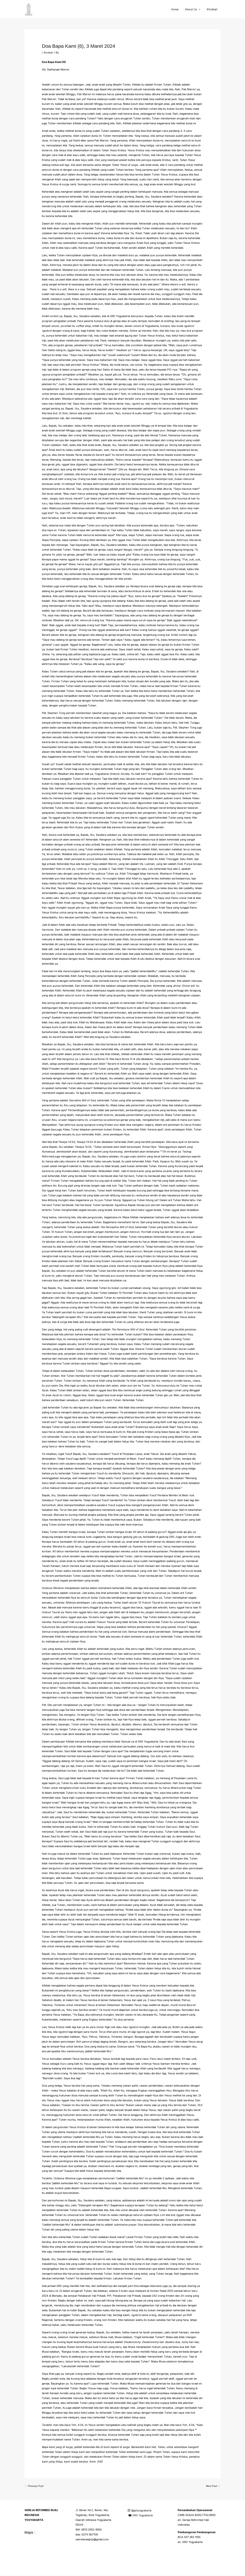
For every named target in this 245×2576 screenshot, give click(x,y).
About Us (194, 9)
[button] (200, 9)
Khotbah (212, 9)
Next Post (212, 2486)
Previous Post (35, 2486)
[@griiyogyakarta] (140, 2510)
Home (178, 9)
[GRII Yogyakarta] (141, 2515)
